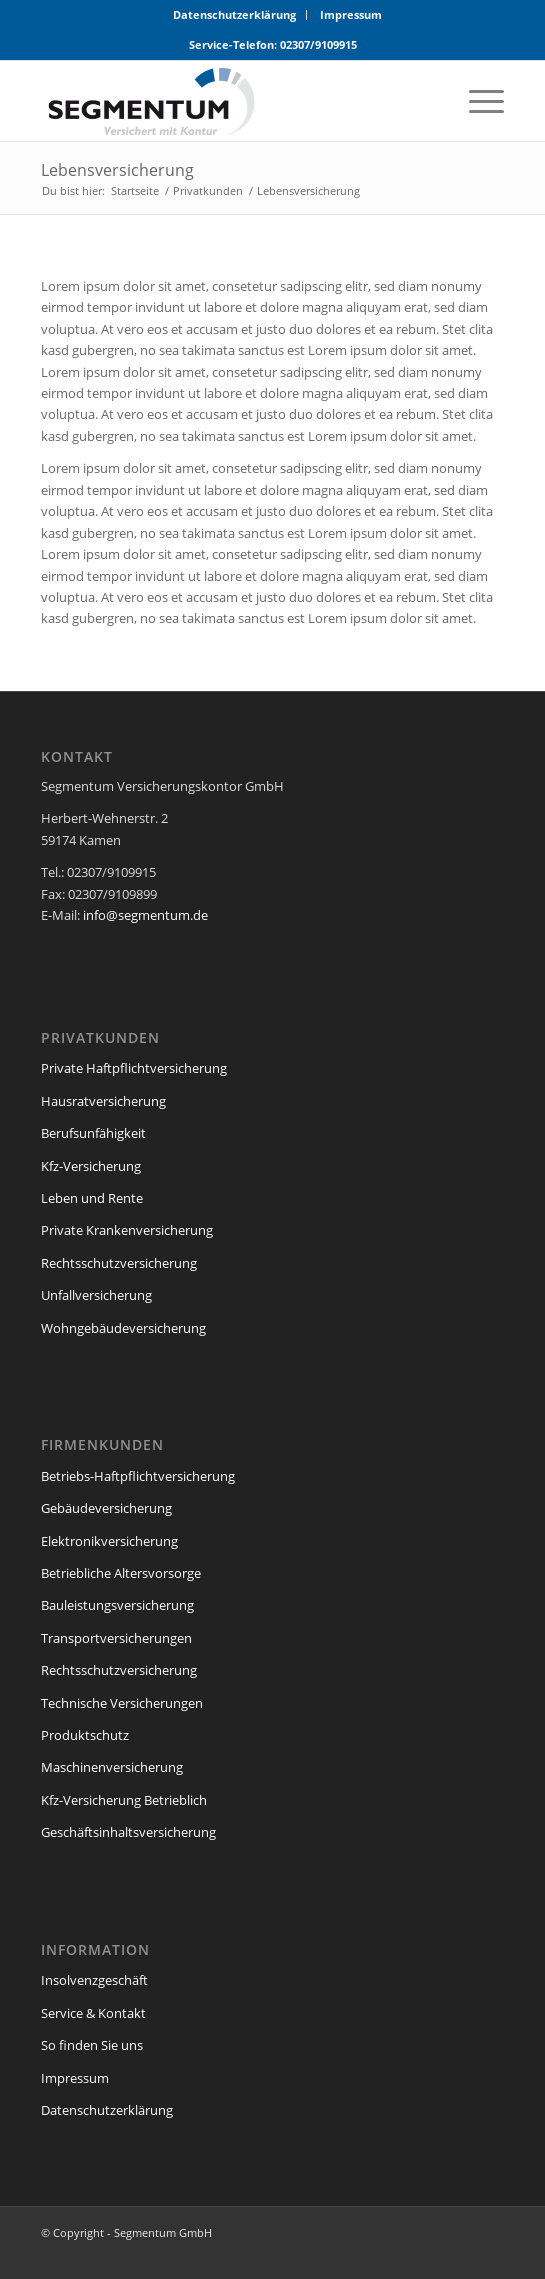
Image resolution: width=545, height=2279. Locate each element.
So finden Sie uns (92, 2045)
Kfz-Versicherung (91, 1166)
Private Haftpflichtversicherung (134, 1068)
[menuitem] (235, 15)
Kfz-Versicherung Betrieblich (124, 1800)
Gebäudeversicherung (106, 1508)
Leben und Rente (92, 1198)
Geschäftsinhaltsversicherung (128, 1832)
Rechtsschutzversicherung (119, 1263)
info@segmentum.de (145, 915)
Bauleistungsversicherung (117, 1605)
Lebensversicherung (117, 170)
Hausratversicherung (103, 1101)
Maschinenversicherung (112, 1767)
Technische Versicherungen (122, 1703)
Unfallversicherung (96, 1295)
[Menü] (476, 101)
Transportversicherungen (116, 1638)
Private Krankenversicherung (127, 1230)
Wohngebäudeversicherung (123, 1328)
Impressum (351, 14)
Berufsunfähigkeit (93, 1133)
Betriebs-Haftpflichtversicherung (138, 1476)
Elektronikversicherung (109, 1541)
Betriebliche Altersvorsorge (121, 1573)
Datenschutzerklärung (234, 14)
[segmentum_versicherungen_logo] (226, 101)
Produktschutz (85, 1735)
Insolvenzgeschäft (94, 1980)
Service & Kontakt (93, 2013)
